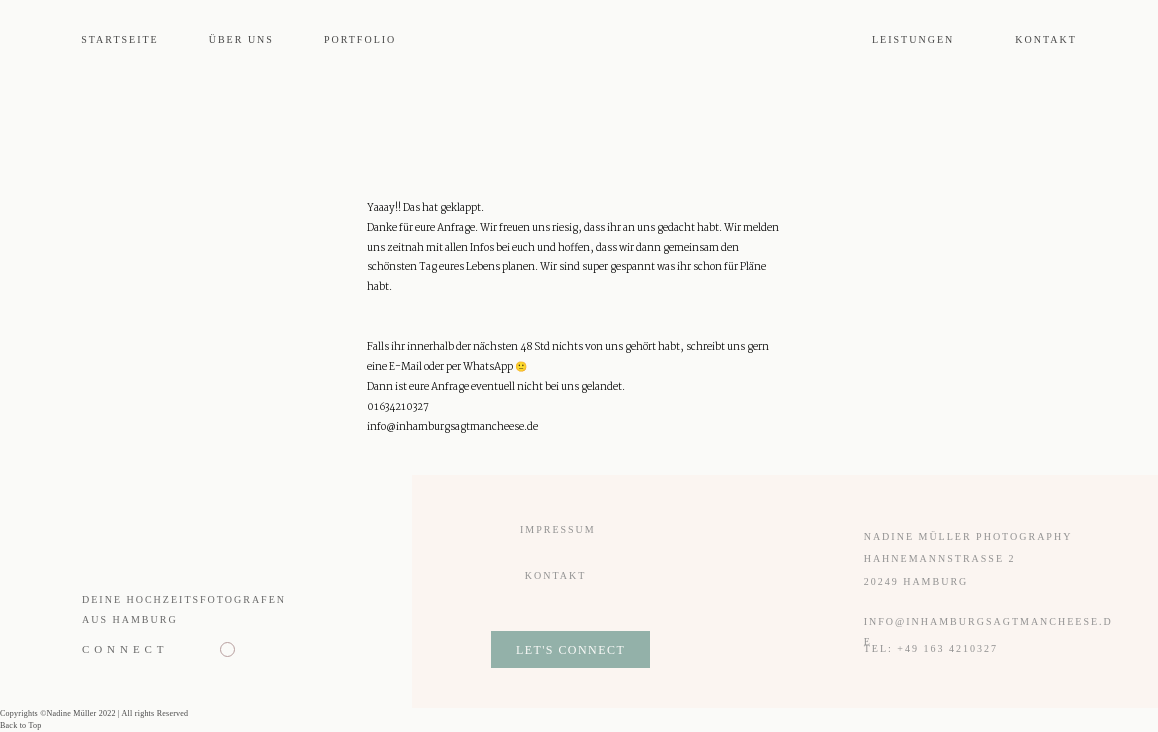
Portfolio (360, 39)
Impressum (558, 529)
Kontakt (1046, 39)
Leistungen (913, 39)
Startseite (120, 39)
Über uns (241, 39)
